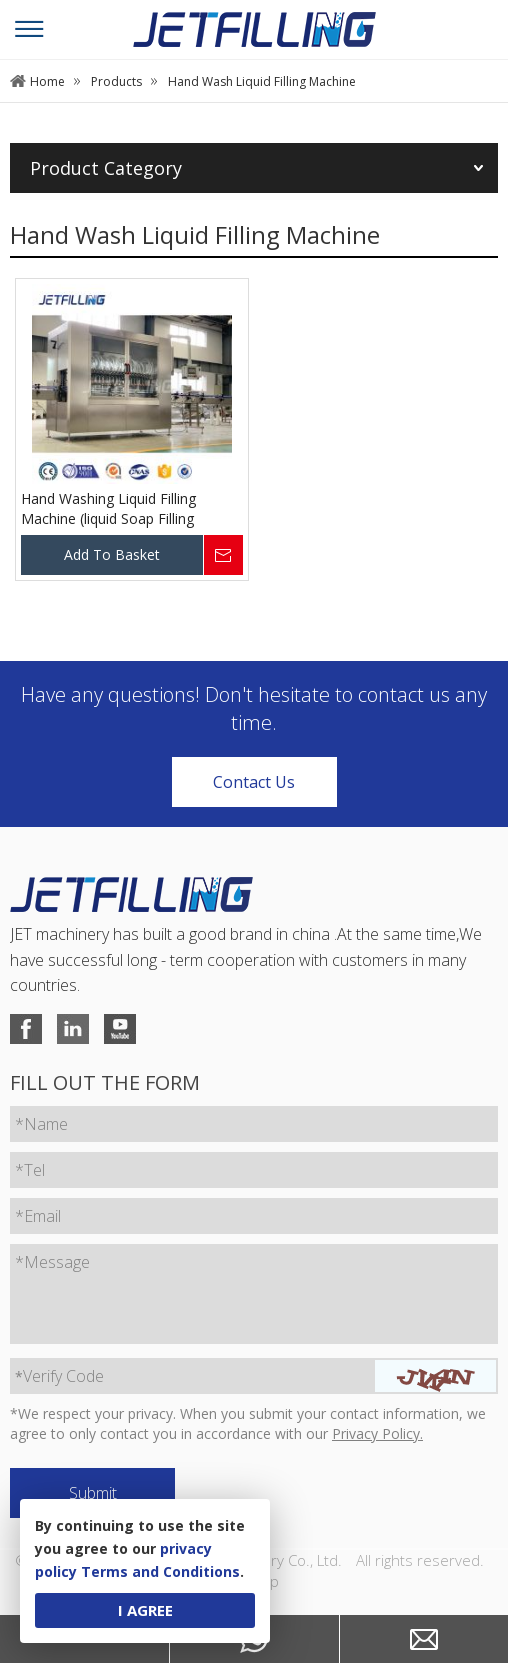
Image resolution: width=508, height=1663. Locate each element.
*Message (52, 1262)
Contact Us (254, 782)
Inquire (223, 555)
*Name (41, 1124)
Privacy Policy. (377, 1433)
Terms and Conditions (160, 1571)
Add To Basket (112, 554)
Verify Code (59, 1376)
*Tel (30, 1170)
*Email (38, 1216)
